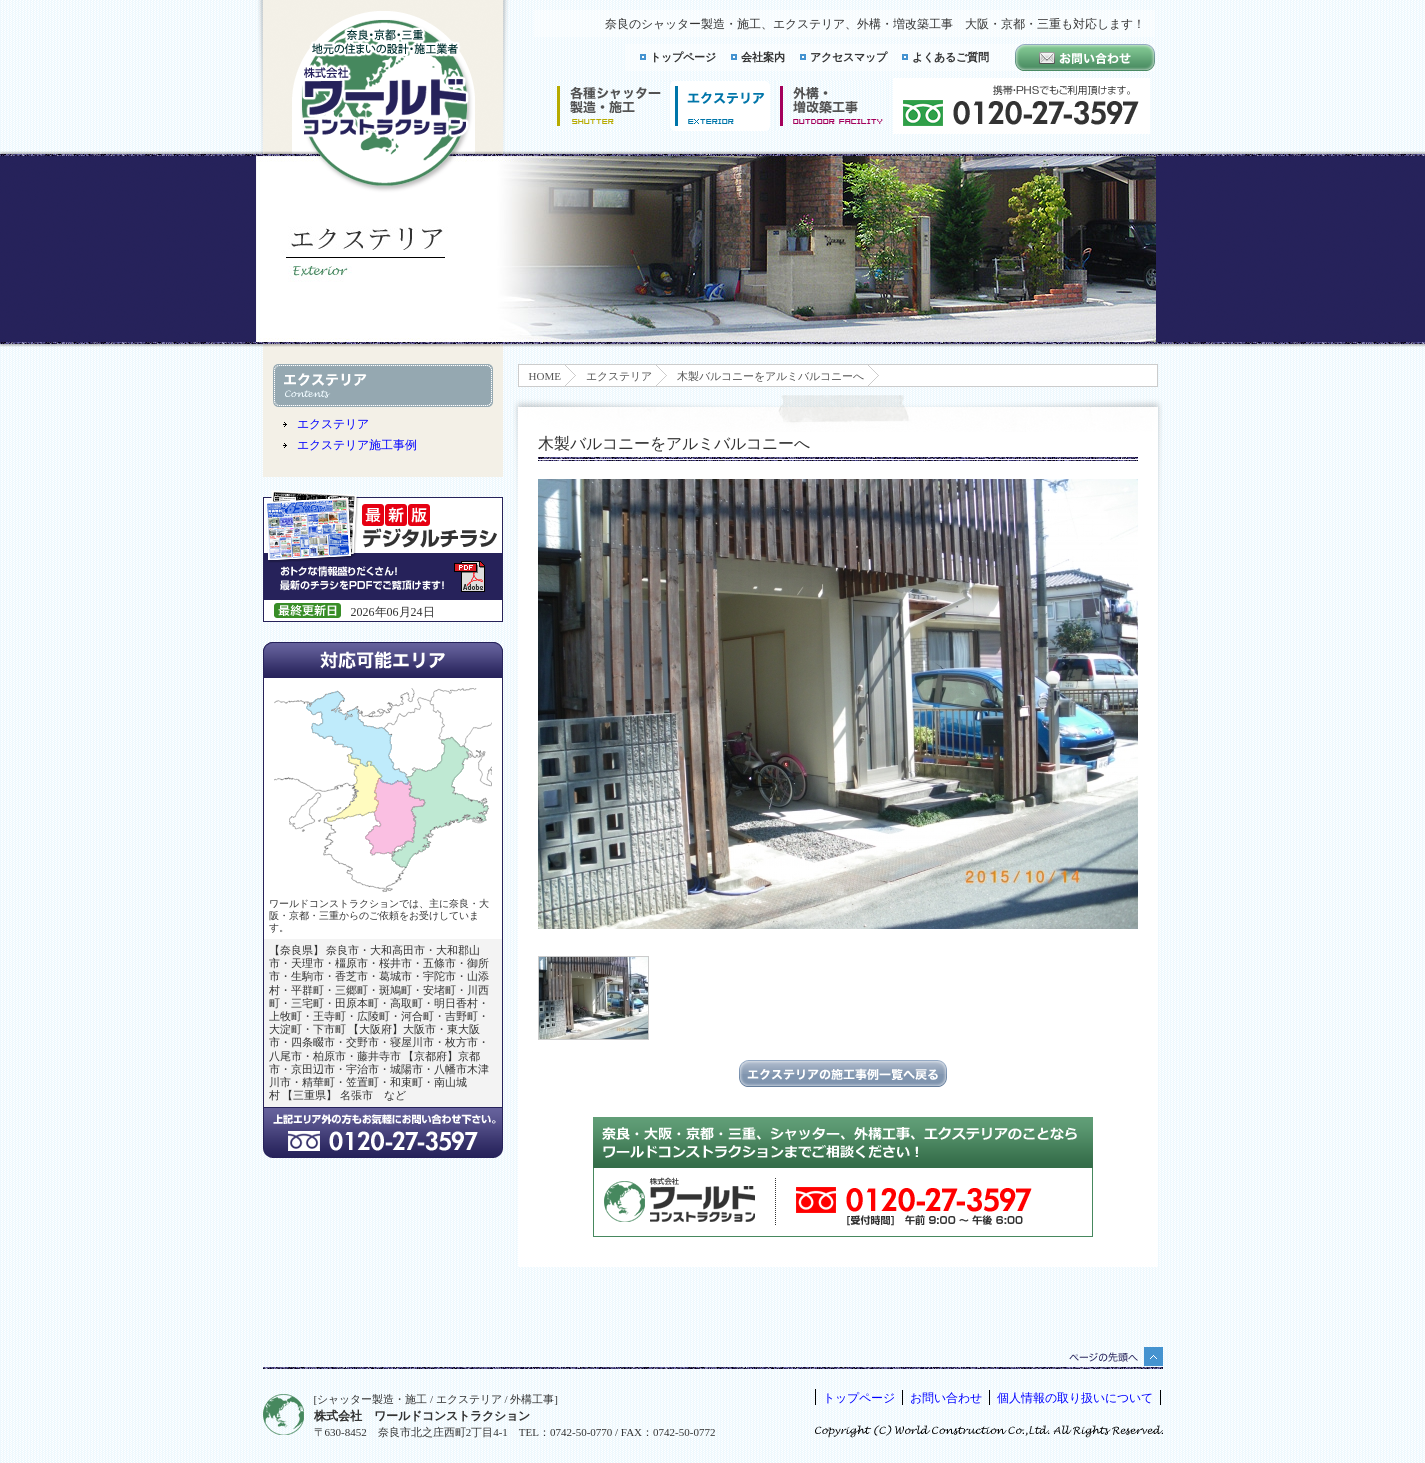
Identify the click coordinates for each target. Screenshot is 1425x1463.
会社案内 (763, 57)
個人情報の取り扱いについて (1075, 1398)
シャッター (608, 106)
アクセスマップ (848, 57)
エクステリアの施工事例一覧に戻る (843, 1073)
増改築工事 (831, 106)
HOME (545, 376)
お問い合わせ (946, 1398)
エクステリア (619, 376)
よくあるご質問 (950, 57)
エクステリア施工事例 (357, 445)
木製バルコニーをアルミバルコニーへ (770, 376)
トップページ (683, 57)
